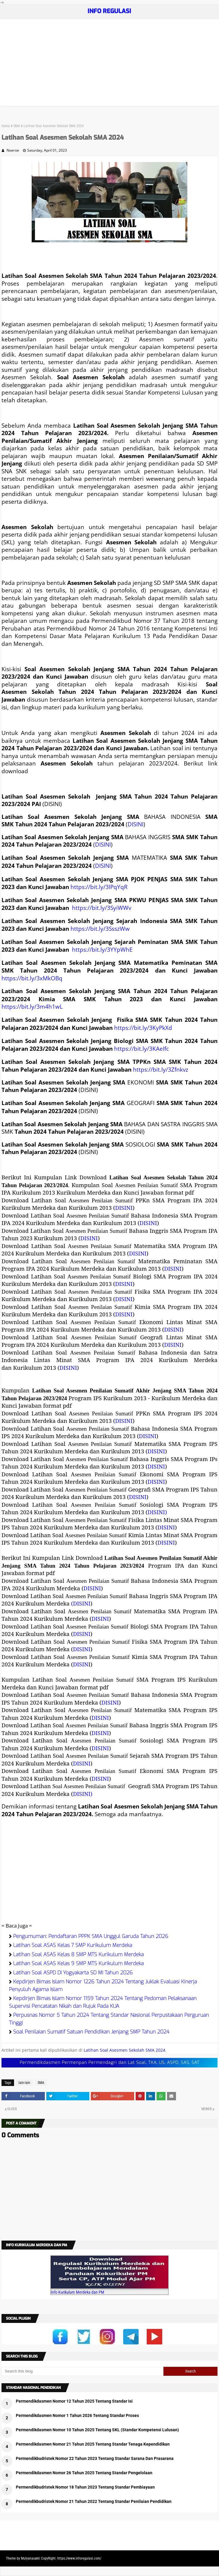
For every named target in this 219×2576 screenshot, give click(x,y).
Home (5, 126)
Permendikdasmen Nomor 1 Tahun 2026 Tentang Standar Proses (77, 2415)
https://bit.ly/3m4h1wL (32, 1006)
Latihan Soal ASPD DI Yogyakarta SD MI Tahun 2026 (73, 1972)
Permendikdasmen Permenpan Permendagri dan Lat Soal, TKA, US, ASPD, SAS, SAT (110, 2062)
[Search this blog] (82, 2371)
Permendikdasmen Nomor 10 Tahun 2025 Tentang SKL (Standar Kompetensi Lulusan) (97, 2429)
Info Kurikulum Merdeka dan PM (77, 2292)
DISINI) (157, 1512)
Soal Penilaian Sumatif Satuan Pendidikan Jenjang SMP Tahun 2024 (91, 2031)
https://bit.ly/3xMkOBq (31, 978)
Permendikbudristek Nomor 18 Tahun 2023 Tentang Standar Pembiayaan (85, 2487)
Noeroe (13, 150)
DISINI (135, 824)
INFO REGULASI (109, 11)
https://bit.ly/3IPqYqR (99, 886)
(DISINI (81, 1603)
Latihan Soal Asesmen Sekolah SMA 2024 (124, 2050)
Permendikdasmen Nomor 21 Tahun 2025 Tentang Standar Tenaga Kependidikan (93, 2444)
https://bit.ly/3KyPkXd (143, 1027)
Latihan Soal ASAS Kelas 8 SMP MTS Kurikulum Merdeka (78, 1954)
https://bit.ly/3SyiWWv (101, 907)
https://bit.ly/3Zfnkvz (160, 1069)
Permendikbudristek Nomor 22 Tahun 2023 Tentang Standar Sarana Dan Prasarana (95, 2458)
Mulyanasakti (30, 2558)
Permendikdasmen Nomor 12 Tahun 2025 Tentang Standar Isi (74, 2401)
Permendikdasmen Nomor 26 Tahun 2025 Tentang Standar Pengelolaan (84, 2472)
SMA (16, 126)
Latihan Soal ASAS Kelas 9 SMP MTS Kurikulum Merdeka (78, 1963)
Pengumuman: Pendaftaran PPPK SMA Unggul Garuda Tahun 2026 (90, 1936)
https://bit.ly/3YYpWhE (102, 949)
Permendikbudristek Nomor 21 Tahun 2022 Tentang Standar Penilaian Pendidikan (93, 2501)
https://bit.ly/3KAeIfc (141, 1048)
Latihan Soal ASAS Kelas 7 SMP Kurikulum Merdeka (72, 1945)
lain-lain (24, 2083)
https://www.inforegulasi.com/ (79, 2558)
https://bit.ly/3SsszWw (100, 928)
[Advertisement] (109, 64)
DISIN (80, 1664)
